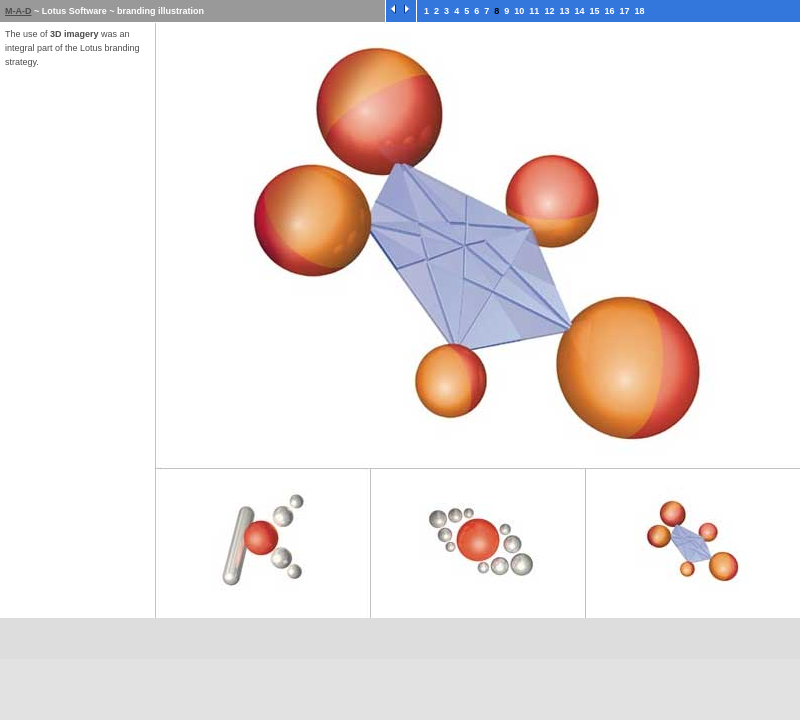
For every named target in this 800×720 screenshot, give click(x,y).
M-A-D (18, 11)
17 (625, 11)
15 (594, 11)
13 (564, 11)
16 (610, 11)
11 (534, 11)
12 (549, 11)
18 (640, 11)
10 (519, 11)
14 (579, 11)
